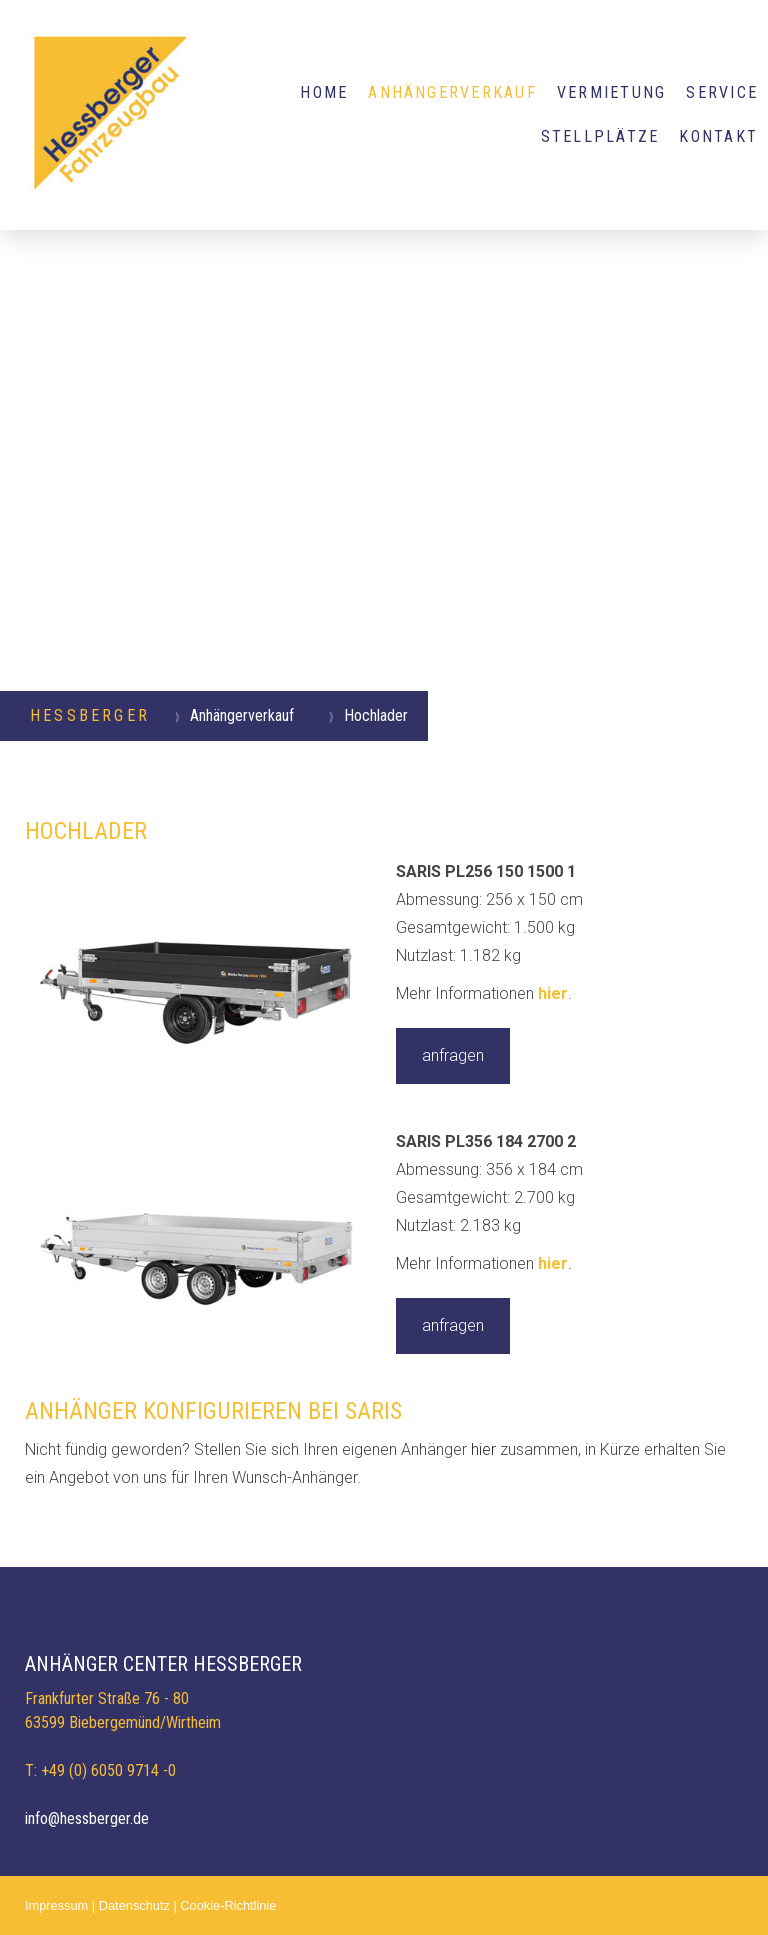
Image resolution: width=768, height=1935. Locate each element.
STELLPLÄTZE (600, 136)
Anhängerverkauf (452, 92)
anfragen (453, 1055)
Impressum (56, 1905)
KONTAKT (718, 136)
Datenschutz (134, 1905)
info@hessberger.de (87, 1818)
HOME (324, 92)
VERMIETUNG (611, 92)
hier (553, 993)
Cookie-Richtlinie (228, 1905)
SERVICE (722, 92)
